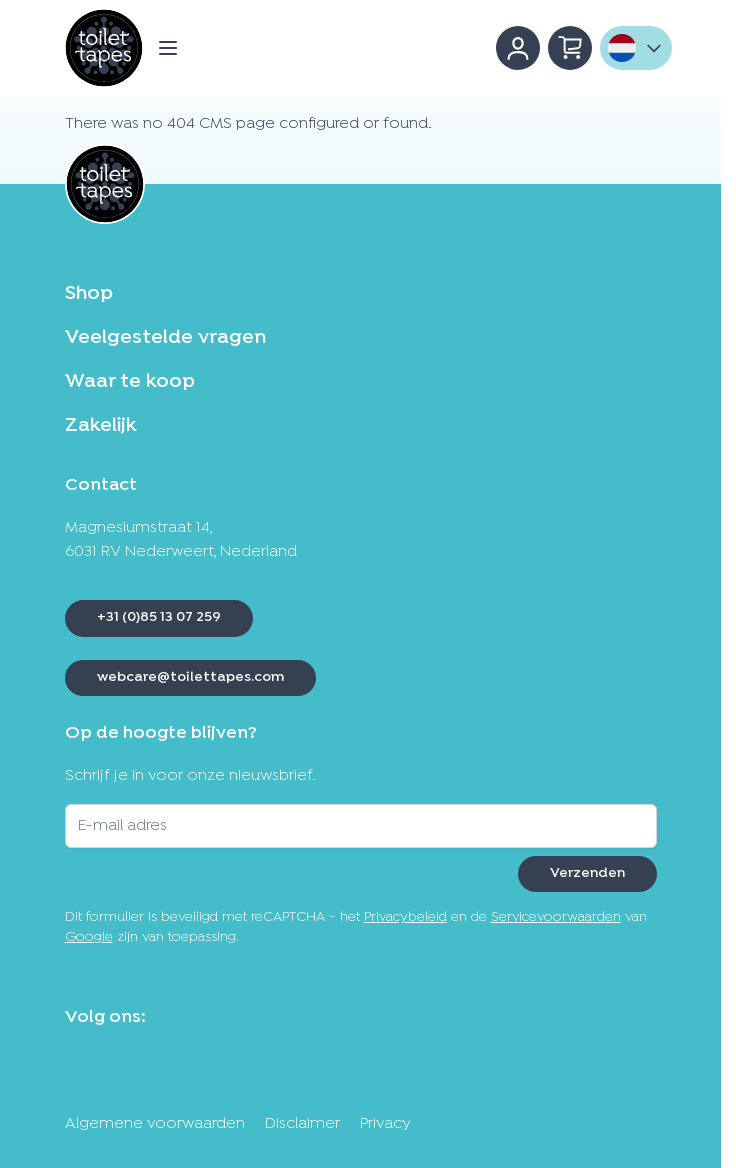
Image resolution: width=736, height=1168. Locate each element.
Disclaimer (302, 1124)
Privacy (385, 1124)
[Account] (518, 48)
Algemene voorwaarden (155, 1124)
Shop (89, 294)
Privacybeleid (405, 917)
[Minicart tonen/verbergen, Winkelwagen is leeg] (570, 48)
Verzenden (587, 873)
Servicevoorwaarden (556, 917)
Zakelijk (100, 426)
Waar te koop (130, 382)
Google (89, 937)
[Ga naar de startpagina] (104, 48)
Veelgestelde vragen (165, 338)
